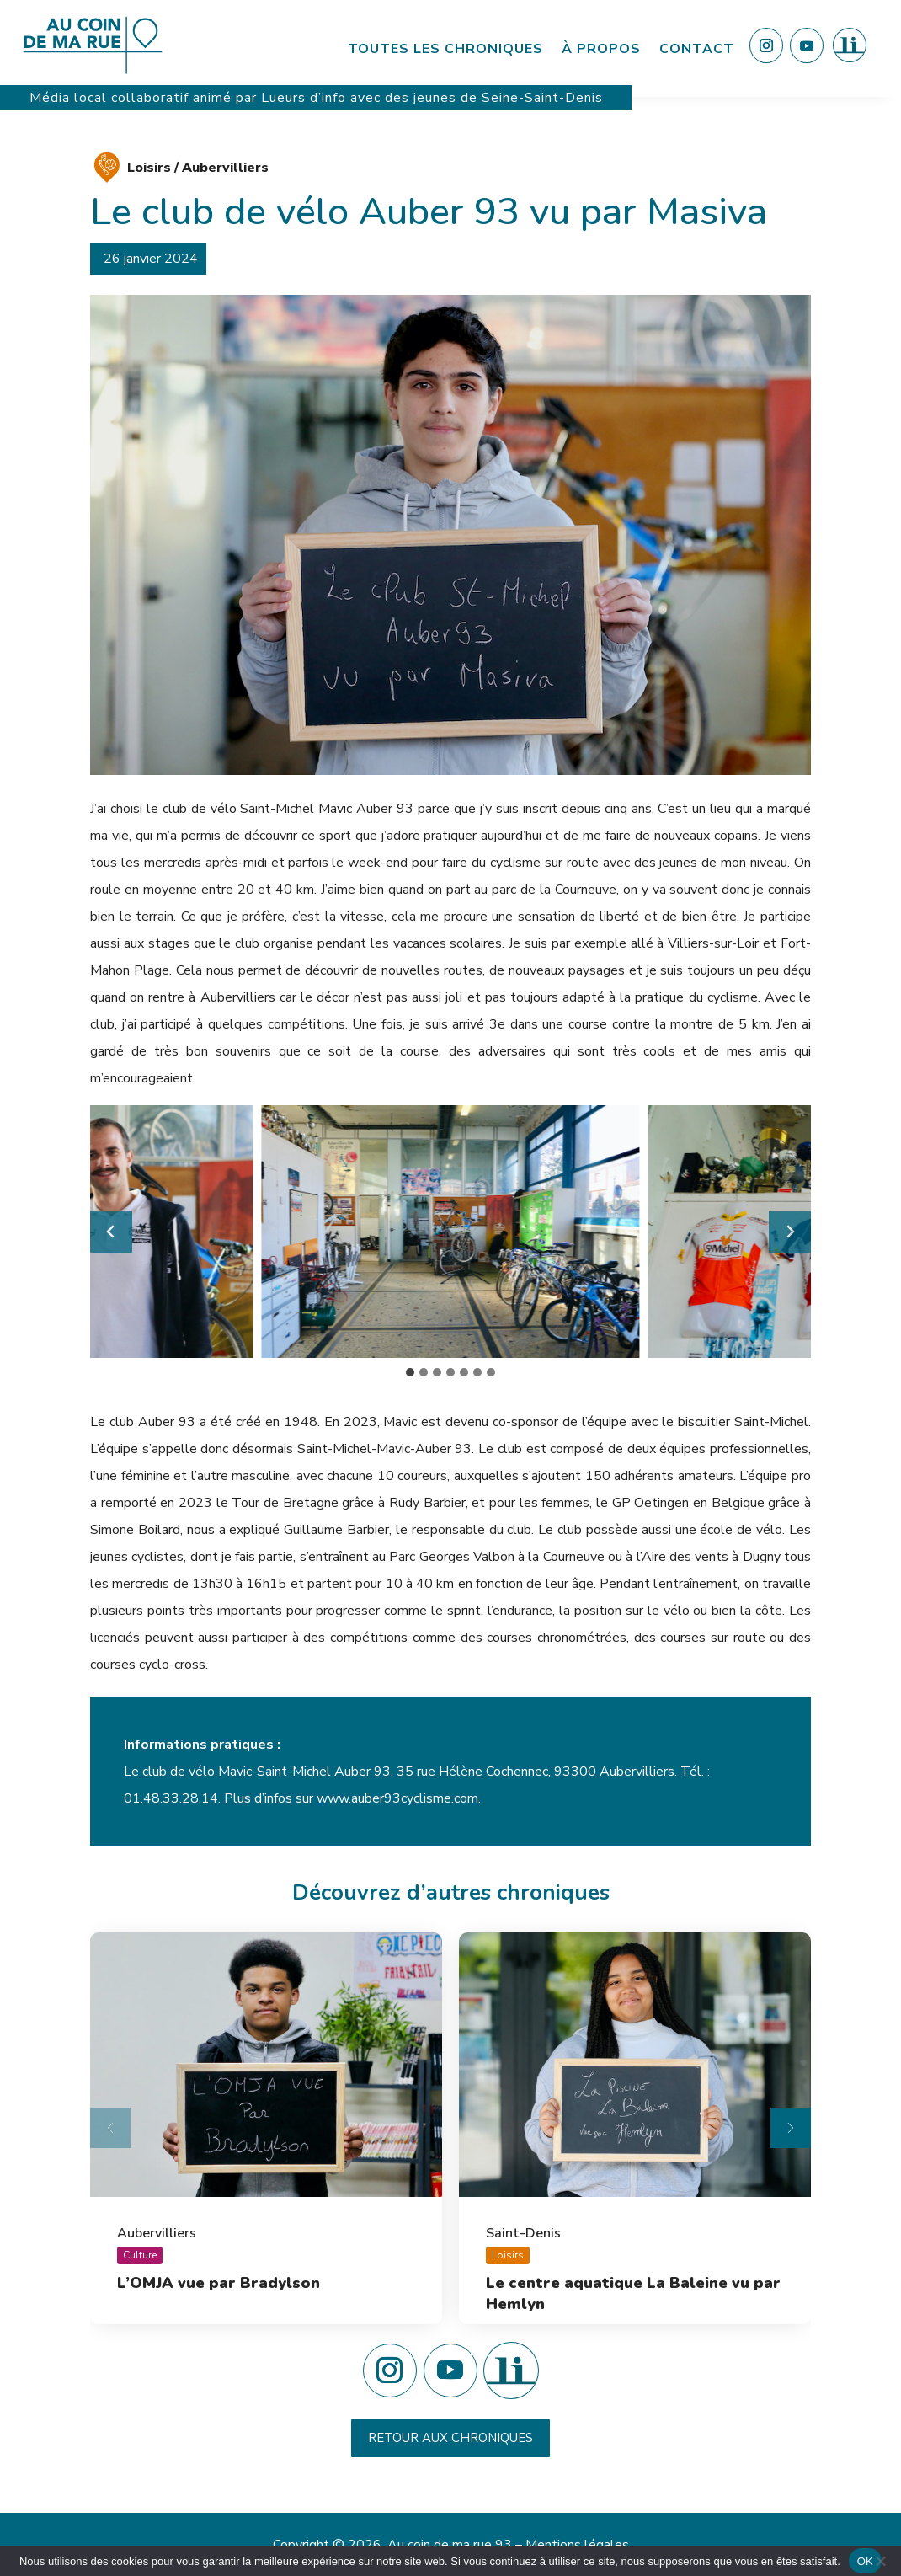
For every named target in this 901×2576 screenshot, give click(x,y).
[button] (450, 1231)
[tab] (410, 1372)
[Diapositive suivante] (790, 1232)
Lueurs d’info (305, 97)
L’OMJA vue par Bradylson (218, 2283)
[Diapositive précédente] (110, 2128)
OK (865, 2561)
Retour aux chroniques (450, 2437)
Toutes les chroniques (445, 49)
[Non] (880, 2560)
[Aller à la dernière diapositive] (111, 1232)
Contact (696, 49)
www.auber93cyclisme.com (397, 1798)
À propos (601, 49)
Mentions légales (577, 2545)
